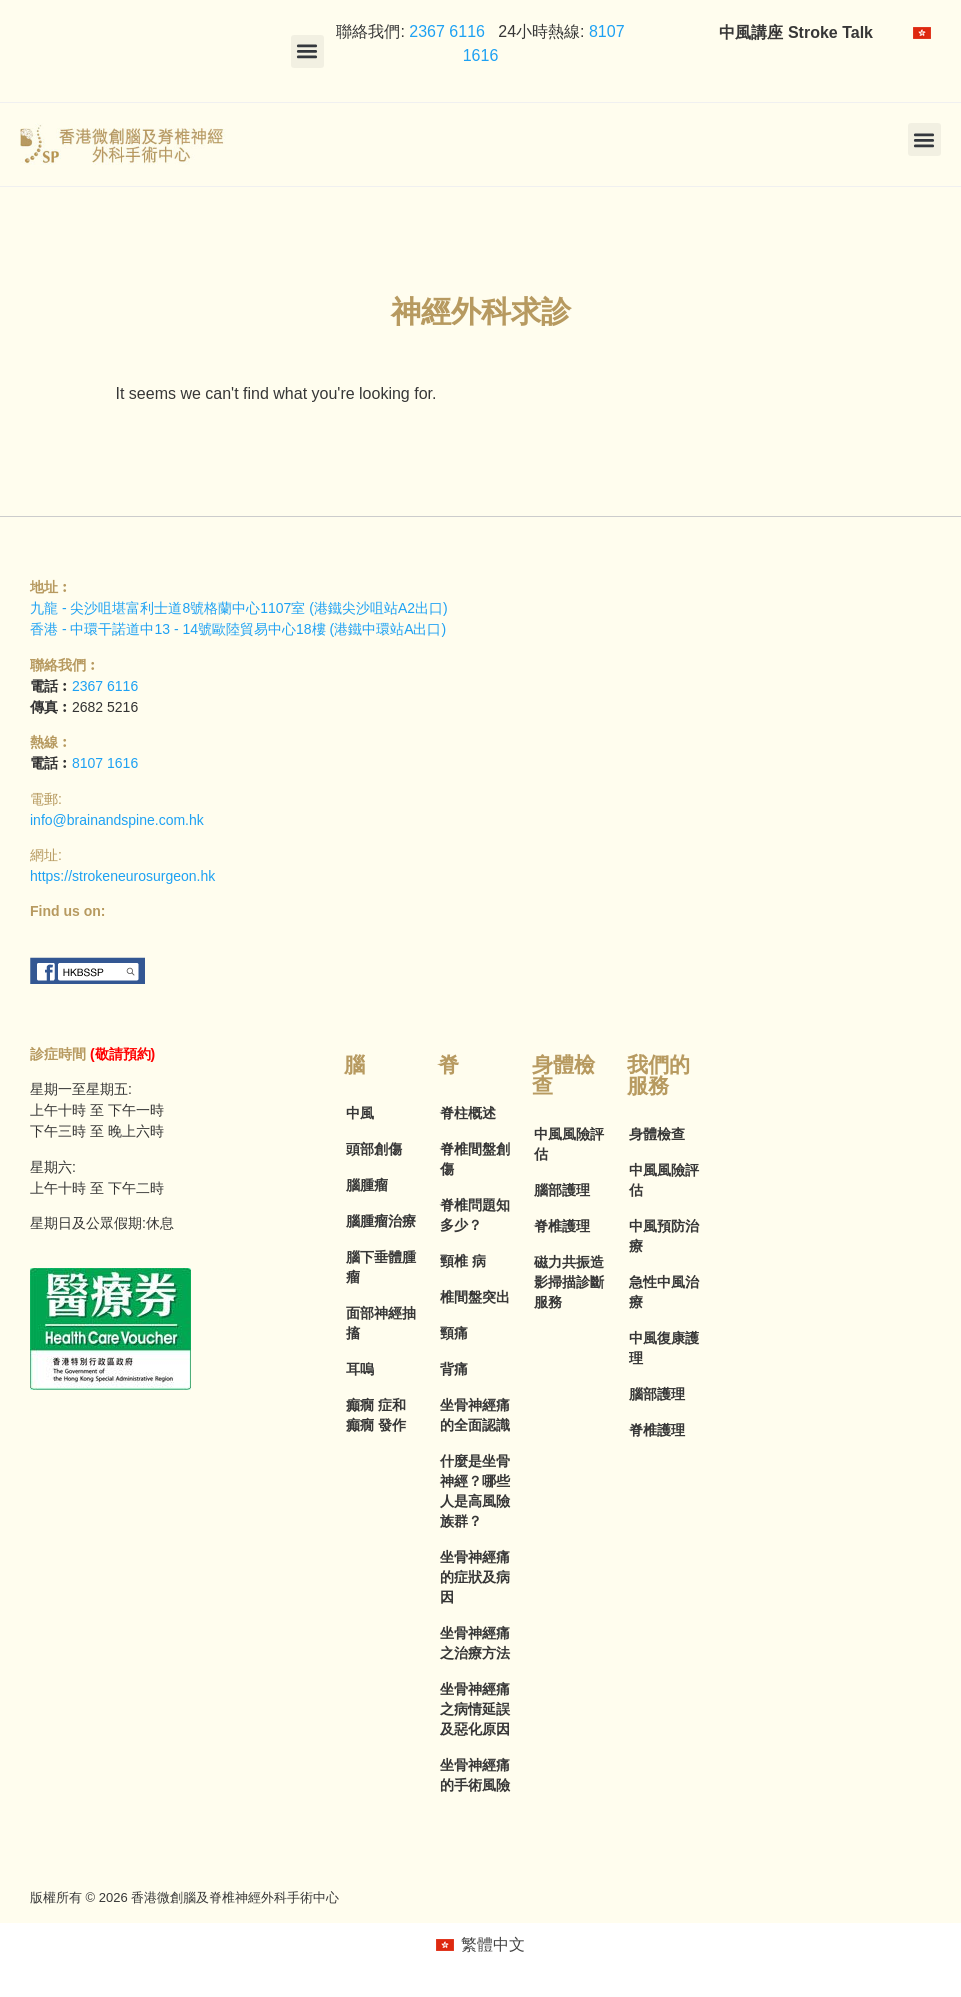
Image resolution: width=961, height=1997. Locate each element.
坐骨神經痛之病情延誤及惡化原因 (475, 1709)
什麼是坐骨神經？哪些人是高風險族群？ (475, 1491)
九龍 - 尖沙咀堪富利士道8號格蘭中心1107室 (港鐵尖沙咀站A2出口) (239, 608)
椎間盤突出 (475, 1297)
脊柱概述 (468, 1113)
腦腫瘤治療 (381, 1221)
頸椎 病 (463, 1261)
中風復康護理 (664, 1348)
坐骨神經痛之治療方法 (475, 1643)
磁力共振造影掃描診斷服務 (569, 1282)
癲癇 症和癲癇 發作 (376, 1415)
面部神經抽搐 (381, 1323)
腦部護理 (562, 1190)
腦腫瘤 (367, 1185)
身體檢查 (657, 1134)
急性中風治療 (664, 1292)
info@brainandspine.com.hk (117, 820)
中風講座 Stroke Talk (796, 32)
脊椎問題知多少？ (475, 1215)
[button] (307, 51)
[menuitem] (922, 33)
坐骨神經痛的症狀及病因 (475, 1577)
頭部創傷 (374, 1149)
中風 (360, 1113)
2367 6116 (445, 31)
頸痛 (454, 1333)
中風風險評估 (569, 1144)
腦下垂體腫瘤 (381, 1267)
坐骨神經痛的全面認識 (475, 1415)
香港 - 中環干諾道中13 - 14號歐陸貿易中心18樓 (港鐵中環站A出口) (238, 629)
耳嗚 (360, 1369)
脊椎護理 (562, 1226)
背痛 (454, 1369)
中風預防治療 (664, 1236)
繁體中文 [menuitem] (493, 1944)
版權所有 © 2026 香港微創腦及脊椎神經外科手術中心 (184, 1897)
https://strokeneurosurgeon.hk (122, 876)
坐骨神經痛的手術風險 (475, 1775)
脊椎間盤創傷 (475, 1159)
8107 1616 (105, 763)
